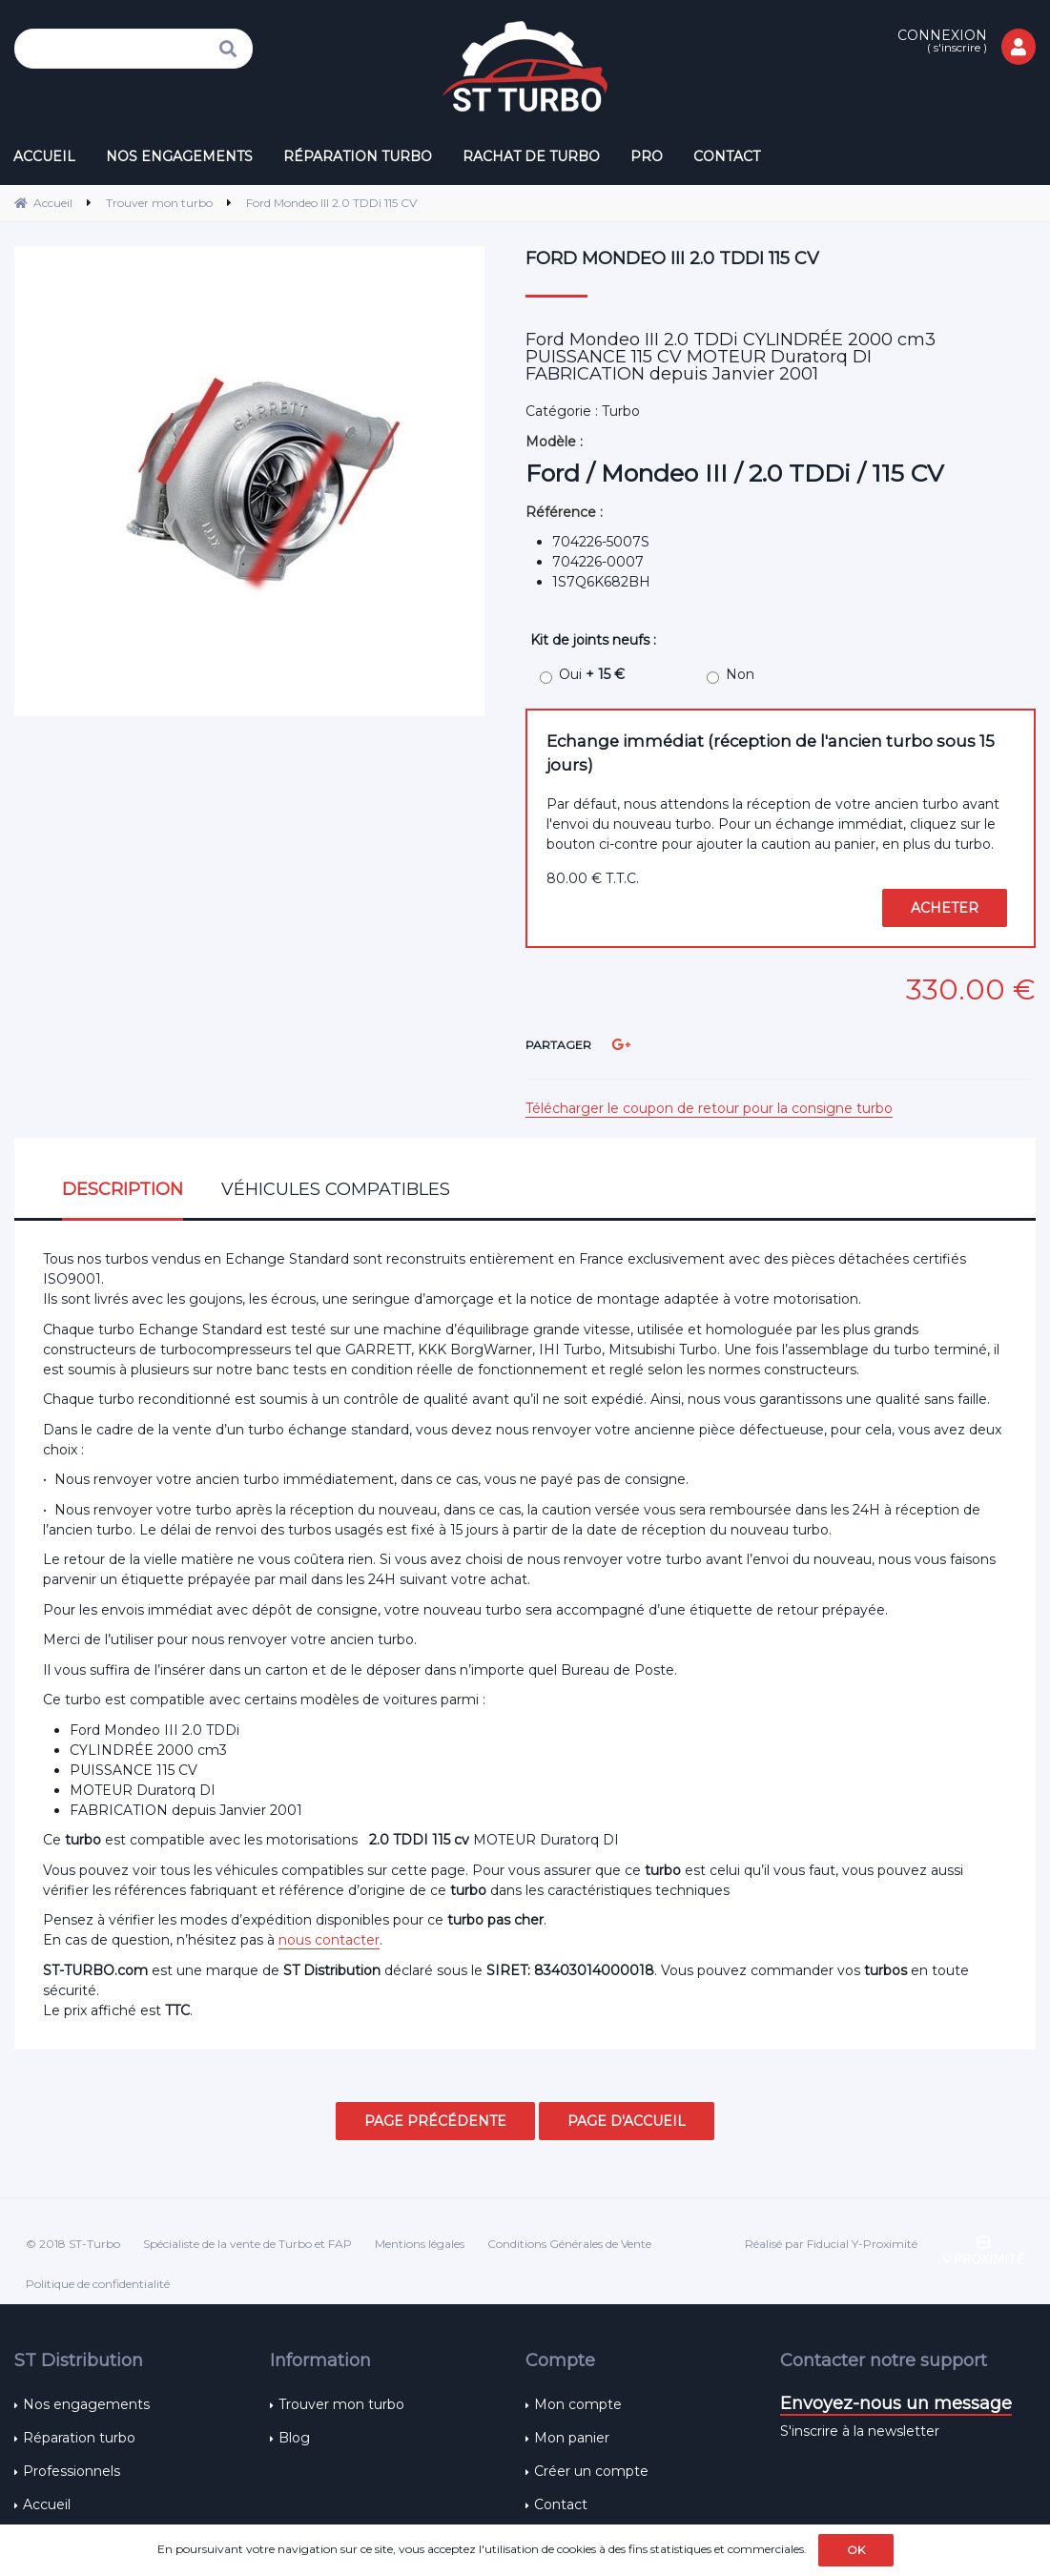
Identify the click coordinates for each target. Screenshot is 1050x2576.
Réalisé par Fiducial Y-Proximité (831, 2243)
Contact (560, 2504)
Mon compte (578, 2404)
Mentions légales (419, 2243)
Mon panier (571, 2437)
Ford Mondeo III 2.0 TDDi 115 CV (672, 258)
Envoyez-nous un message (896, 2403)
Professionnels (71, 2471)
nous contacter (329, 1939)
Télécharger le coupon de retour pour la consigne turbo (709, 1108)
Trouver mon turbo (341, 2404)
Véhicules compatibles (335, 1189)
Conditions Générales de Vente (569, 2243)
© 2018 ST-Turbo (73, 2243)
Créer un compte (591, 2471)
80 (592, 878)
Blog (294, 2437)
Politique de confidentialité (98, 2284)
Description (122, 1189)
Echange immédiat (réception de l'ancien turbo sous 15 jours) (770, 753)
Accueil (47, 2504)
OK (856, 2550)
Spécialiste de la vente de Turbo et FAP (247, 2243)
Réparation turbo (79, 2437)
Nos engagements (86, 2404)
